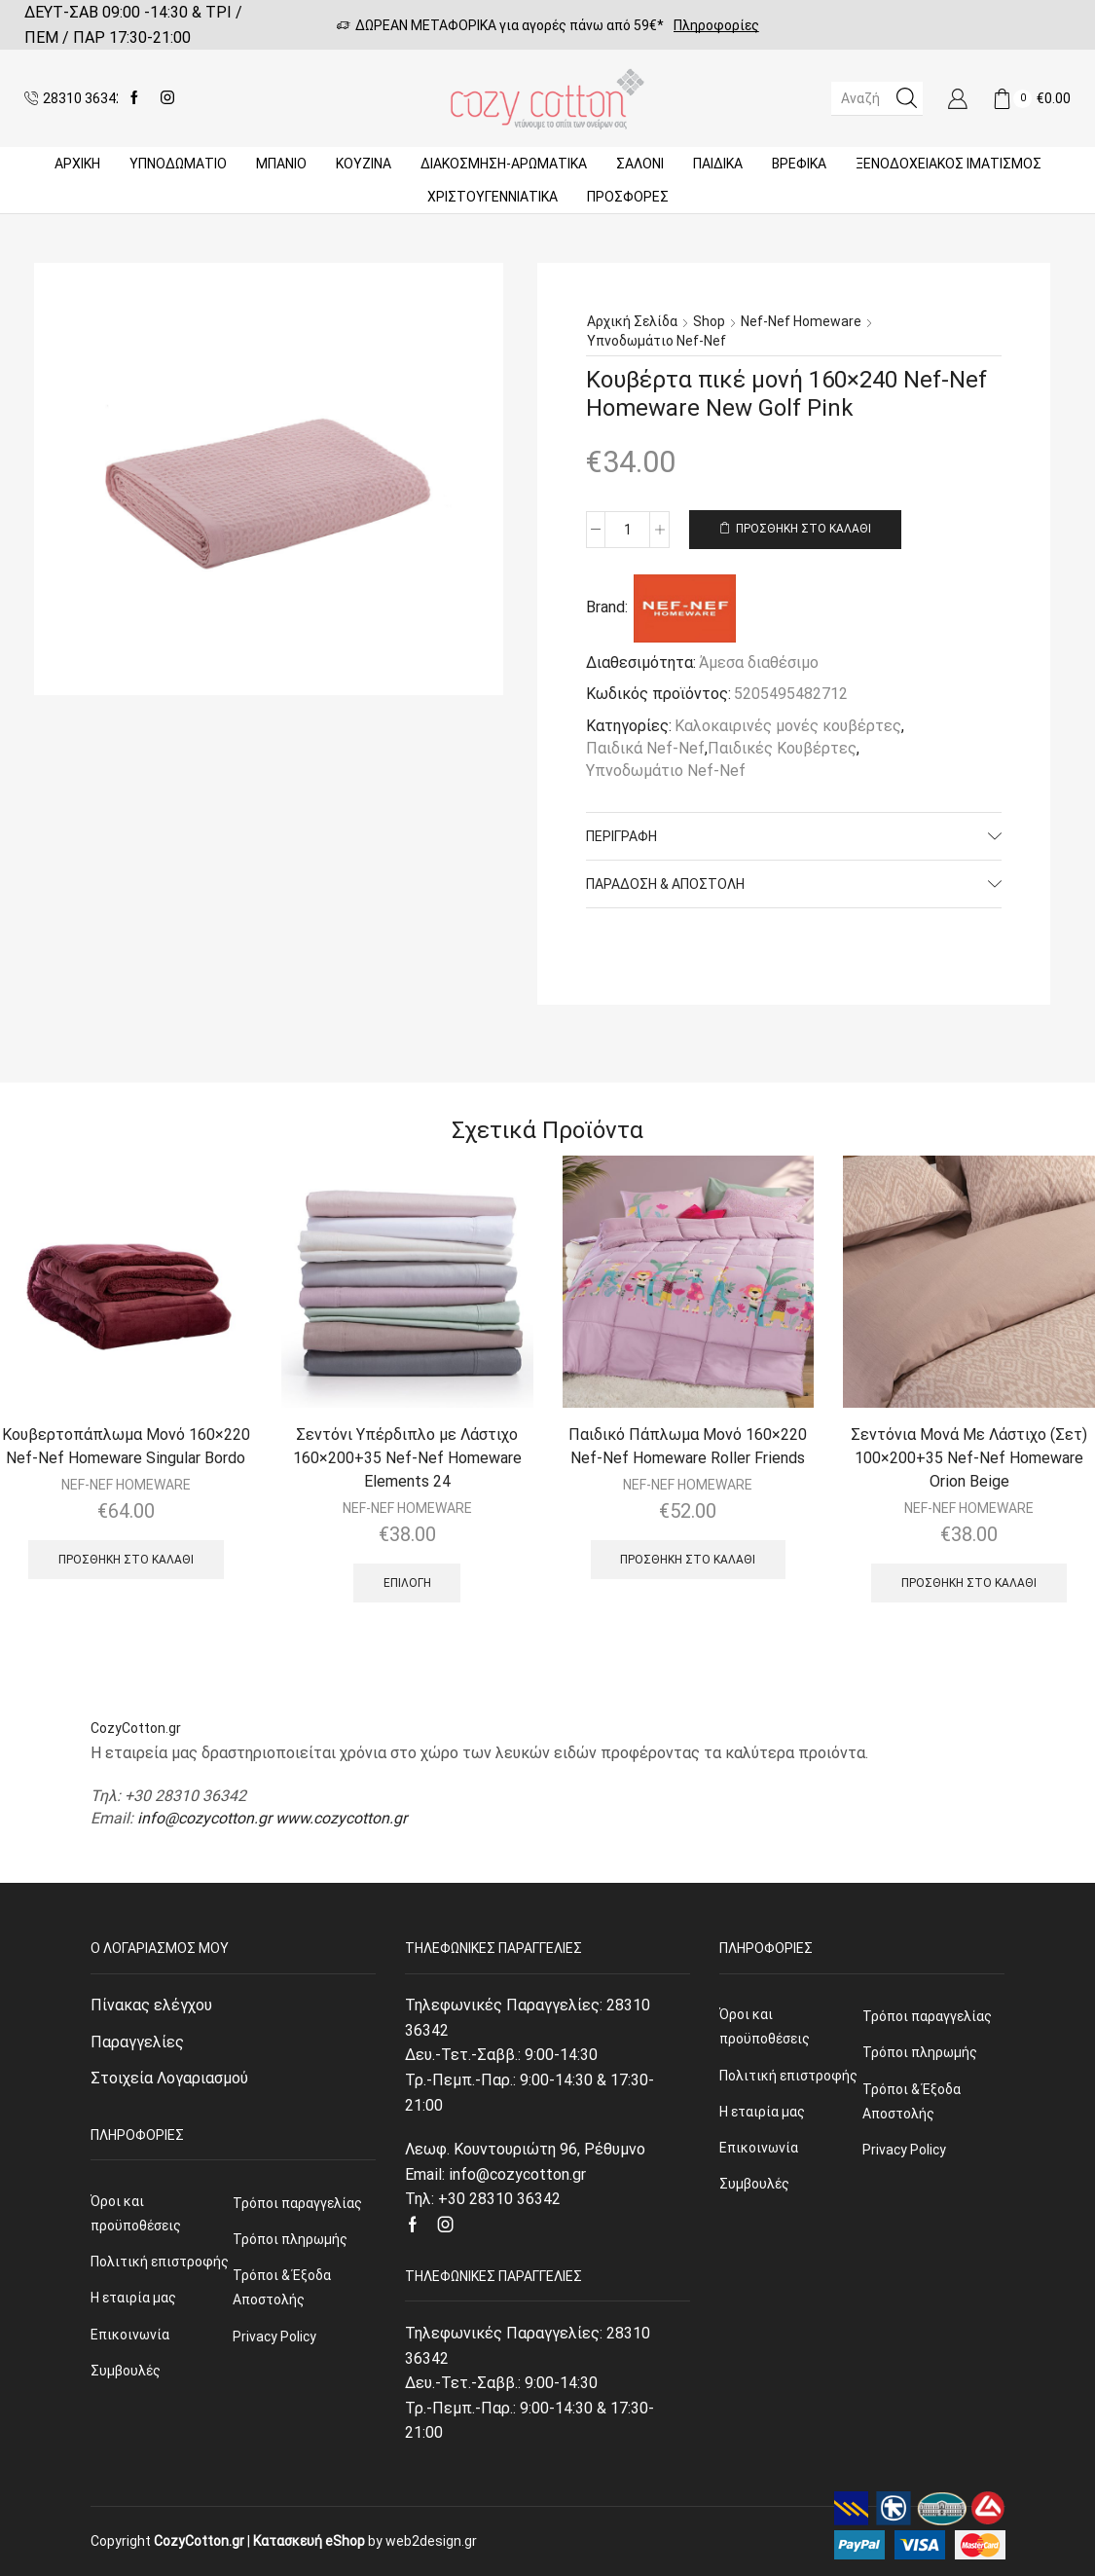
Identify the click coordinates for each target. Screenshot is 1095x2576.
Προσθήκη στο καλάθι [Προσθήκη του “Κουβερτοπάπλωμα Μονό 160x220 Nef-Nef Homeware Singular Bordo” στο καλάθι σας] (126, 1559)
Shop (709, 321)
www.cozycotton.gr (341, 1818)
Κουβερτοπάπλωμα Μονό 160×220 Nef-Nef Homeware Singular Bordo (126, 1446)
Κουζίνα (363, 163)
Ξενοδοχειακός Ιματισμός (948, 163)
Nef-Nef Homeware (801, 321)
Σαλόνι (640, 163)
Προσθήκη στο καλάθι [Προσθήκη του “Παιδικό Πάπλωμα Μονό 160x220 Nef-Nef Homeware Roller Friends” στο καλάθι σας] (687, 1559)
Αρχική (77, 163)
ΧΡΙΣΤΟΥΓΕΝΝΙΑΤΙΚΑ (492, 196)
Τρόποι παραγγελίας (297, 2203)
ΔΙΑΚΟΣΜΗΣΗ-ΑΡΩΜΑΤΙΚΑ (503, 163)
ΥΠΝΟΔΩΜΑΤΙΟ (178, 163)
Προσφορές (628, 196)
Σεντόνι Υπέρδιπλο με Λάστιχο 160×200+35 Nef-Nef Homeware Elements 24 (407, 1457)
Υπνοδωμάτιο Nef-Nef (656, 341)
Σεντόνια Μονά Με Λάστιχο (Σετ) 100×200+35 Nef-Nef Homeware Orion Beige (969, 1457)
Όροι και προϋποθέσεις (136, 2213)
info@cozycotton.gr (204, 1818)
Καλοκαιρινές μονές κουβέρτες (788, 726)
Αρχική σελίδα (632, 321)
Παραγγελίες (137, 2042)
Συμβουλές (126, 2370)
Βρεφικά (799, 163)
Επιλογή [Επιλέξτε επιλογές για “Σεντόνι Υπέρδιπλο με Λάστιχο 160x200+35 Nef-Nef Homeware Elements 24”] (407, 1583)
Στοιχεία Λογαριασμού (169, 2078)
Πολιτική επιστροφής (160, 2261)
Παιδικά (718, 163)
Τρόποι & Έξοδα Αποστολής (282, 2287)
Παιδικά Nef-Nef (645, 748)
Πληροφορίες (716, 25)
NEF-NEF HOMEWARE (126, 1484)
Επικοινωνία (130, 2334)
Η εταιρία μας (133, 2297)
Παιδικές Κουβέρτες (782, 748)
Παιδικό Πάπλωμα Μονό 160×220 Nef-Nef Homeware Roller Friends (687, 1446)
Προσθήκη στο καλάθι (803, 528)
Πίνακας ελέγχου (151, 2005)
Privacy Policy (274, 2336)
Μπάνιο (281, 163)
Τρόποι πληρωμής (290, 2239)
